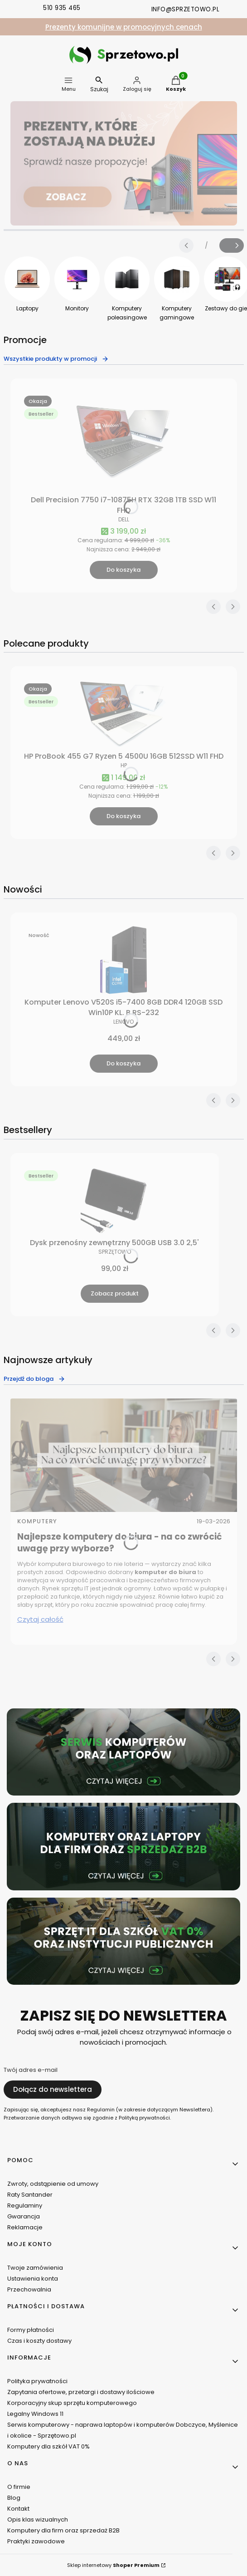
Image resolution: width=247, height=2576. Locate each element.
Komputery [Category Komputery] (37, 1521)
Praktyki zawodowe (36, 2541)
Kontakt (18, 2508)
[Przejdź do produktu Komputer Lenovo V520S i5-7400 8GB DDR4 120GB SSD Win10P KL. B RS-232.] (123, 960)
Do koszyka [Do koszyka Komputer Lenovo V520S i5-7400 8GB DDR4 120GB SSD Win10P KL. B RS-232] (123, 1063)
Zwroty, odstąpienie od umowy (52, 2183)
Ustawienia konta (32, 2278)
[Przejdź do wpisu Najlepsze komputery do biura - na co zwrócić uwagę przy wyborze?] (123, 1455)
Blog (13, 2497)
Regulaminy (24, 2205)
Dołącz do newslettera (52, 2089)
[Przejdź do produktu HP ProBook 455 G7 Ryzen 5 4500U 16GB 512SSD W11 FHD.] (123, 714)
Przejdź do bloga (34, 1378)
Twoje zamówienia (35, 2267)
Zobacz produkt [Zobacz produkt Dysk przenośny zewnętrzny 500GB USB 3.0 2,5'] (115, 1293)
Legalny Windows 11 (35, 2413)
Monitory (77, 308)
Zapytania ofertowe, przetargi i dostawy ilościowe (81, 2392)
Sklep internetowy (113, 2565)
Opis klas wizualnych (37, 2519)
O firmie (18, 2487)
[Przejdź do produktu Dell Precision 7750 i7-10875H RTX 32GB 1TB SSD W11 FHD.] (124, 442)
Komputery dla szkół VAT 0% (48, 2446)
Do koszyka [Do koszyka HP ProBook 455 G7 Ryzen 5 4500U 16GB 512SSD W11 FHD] (123, 816)
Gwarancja (23, 2216)
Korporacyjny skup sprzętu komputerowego (72, 2403)
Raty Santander (30, 2194)
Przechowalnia (29, 2289)
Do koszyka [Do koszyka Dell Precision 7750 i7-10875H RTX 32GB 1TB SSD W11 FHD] (123, 569)
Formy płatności (30, 2330)
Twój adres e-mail (31, 2070)
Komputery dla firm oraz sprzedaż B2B (63, 2530)
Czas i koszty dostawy (39, 2340)
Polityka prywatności (37, 2381)
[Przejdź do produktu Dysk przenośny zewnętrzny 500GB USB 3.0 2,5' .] (114, 1201)
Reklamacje (25, 2227)
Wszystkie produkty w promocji (56, 358)
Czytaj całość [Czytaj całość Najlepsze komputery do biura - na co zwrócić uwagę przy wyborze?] (40, 1619)
